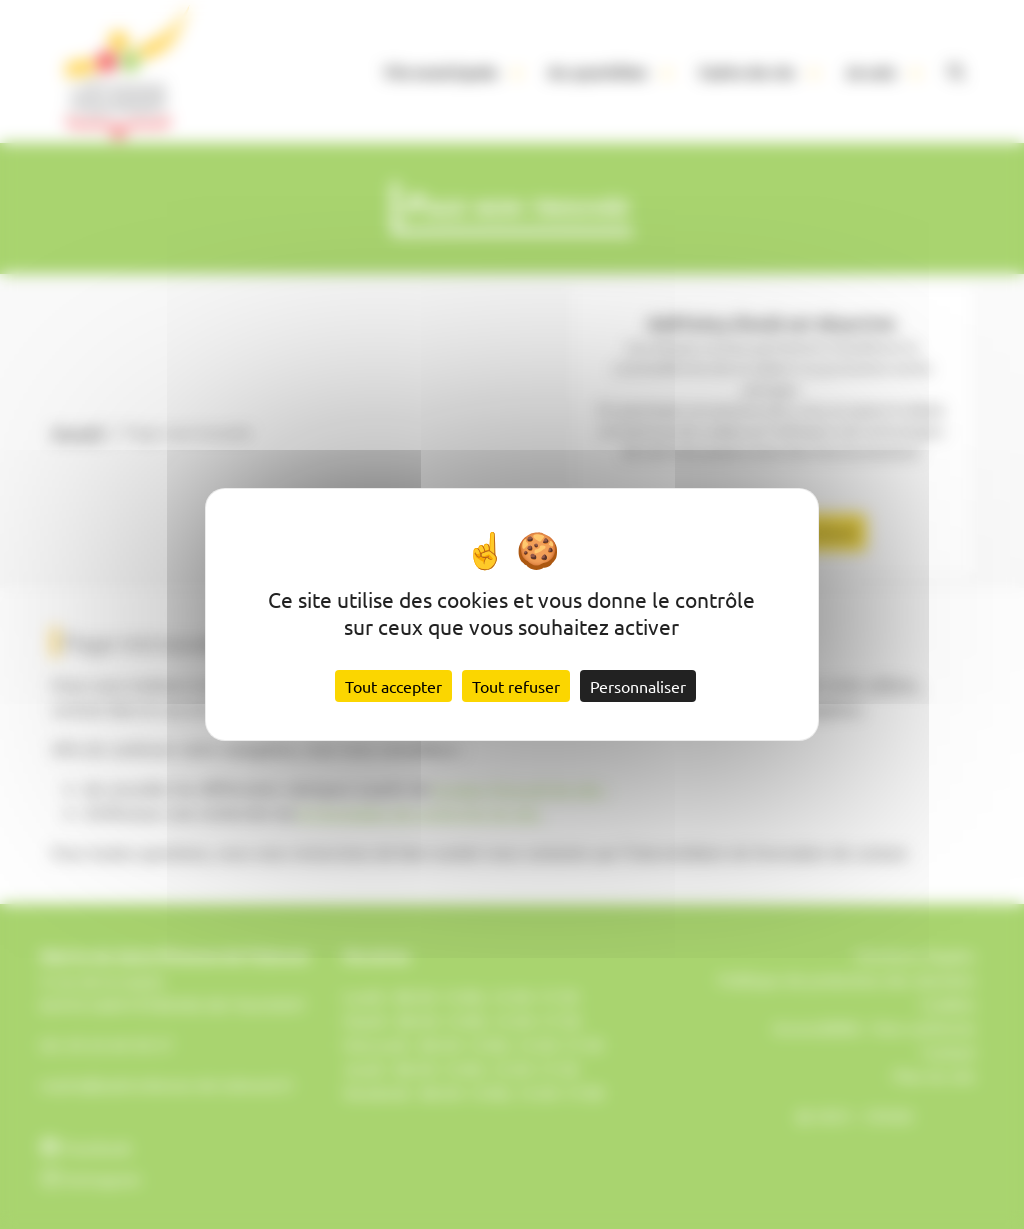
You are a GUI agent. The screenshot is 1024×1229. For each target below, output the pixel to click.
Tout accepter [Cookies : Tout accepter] (393, 686)
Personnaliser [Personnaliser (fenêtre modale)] (638, 686)
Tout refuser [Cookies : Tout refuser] (516, 686)
